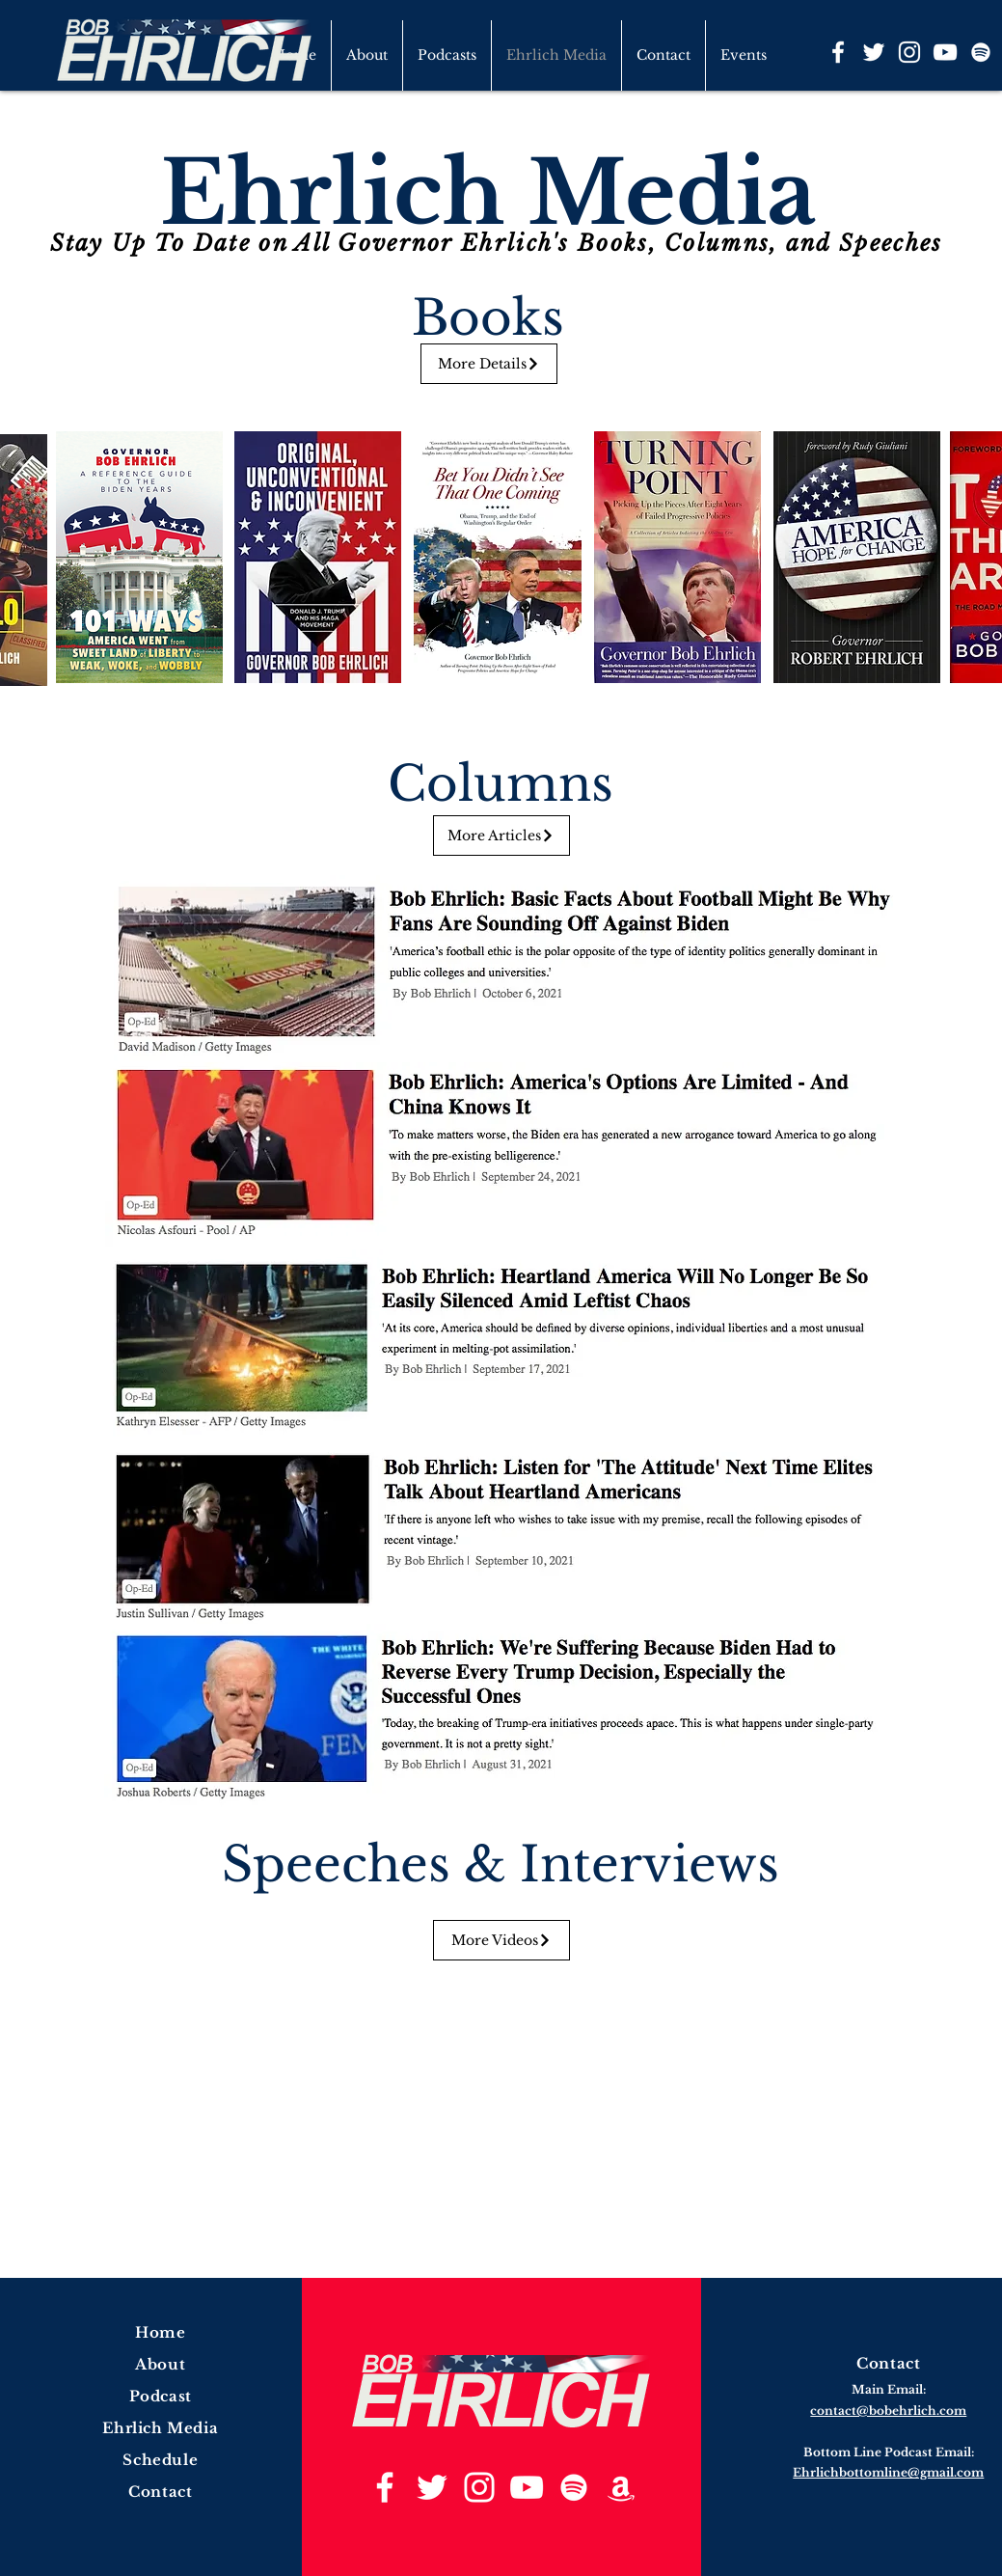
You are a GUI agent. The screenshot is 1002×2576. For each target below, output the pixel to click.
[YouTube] (945, 52)
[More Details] (488, 363)
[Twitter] (873, 52)
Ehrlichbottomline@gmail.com (888, 2472)
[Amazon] (621, 2487)
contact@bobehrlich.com (888, 2410)
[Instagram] (909, 52)
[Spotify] (980, 52)
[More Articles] (501, 835)
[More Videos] (501, 1940)
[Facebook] (838, 52)
